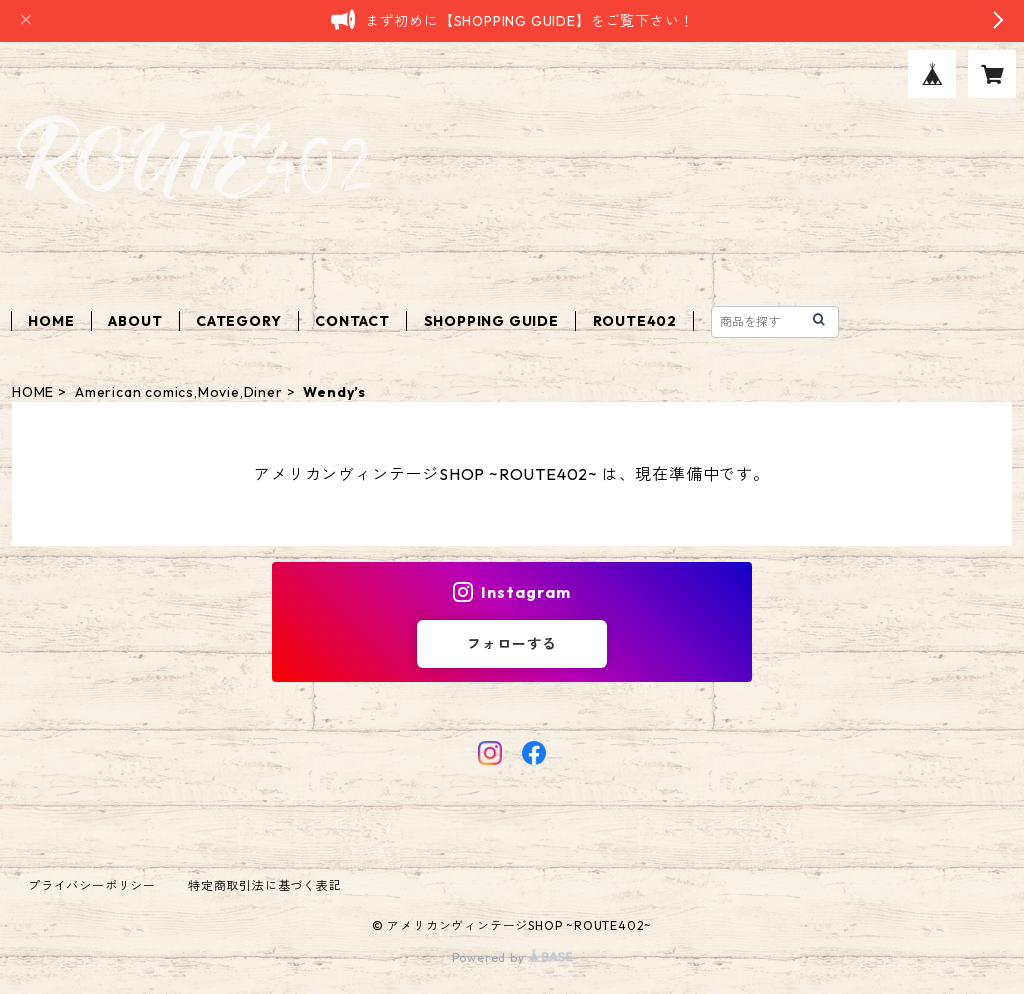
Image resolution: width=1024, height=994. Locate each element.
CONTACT (352, 321)
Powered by (512, 957)
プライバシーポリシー (92, 885)
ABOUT (135, 321)
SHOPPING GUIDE (491, 321)
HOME (51, 321)
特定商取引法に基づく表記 (265, 885)
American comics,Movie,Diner (179, 392)
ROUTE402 (635, 321)
